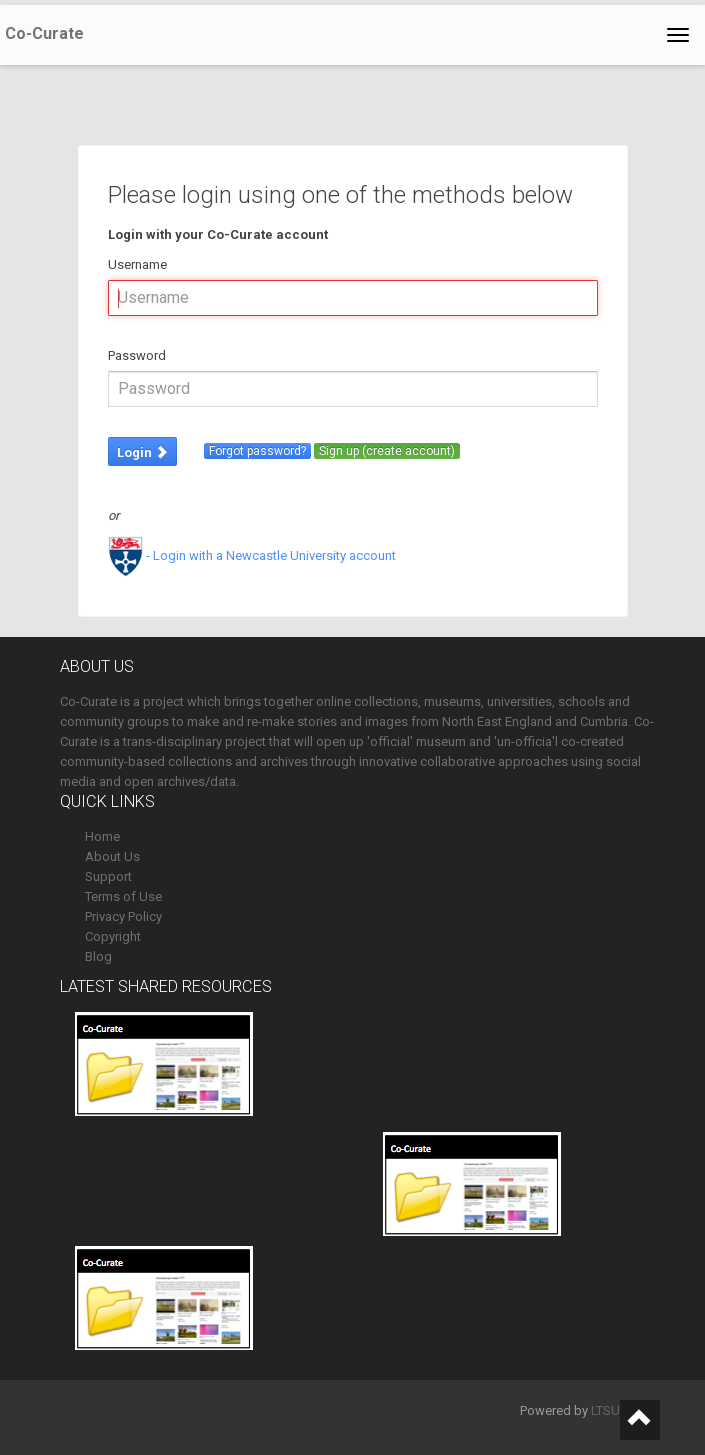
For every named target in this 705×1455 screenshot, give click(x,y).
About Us (112, 856)
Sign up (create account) (387, 451)
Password (137, 355)
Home (102, 836)
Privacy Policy (123, 916)
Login (142, 452)
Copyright (113, 936)
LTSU (605, 1410)
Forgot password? (257, 451)
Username (137, 264)
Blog (98, 956)
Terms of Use (123, 896)
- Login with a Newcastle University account (252, 555)
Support (108, 876)
